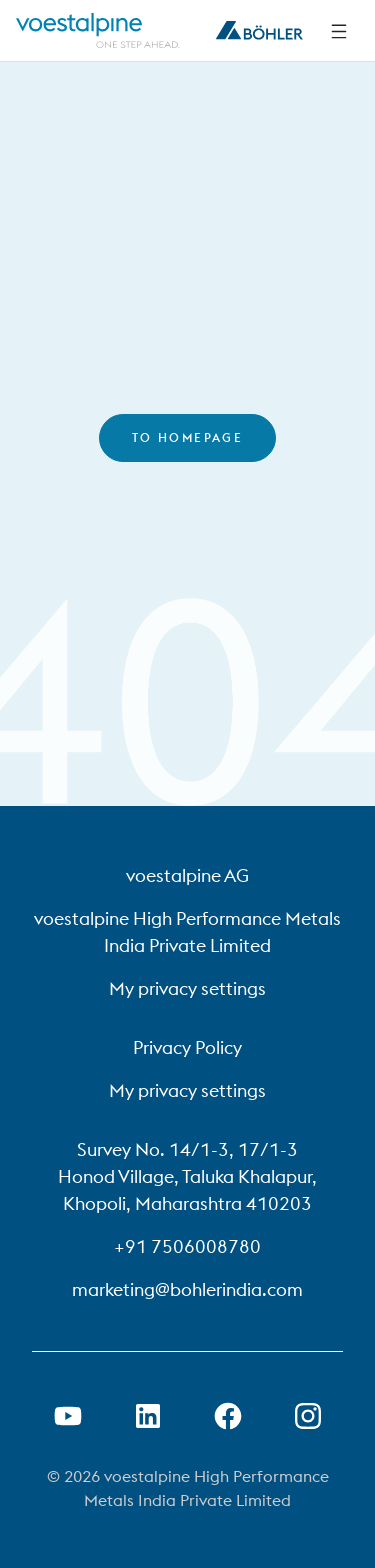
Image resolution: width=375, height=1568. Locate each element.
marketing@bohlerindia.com (187, 1289)
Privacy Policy (187, 1047)
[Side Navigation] (339, 31)
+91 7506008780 (187, 1246)
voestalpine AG (187, 875)
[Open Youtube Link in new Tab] (68, 1416)
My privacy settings (187, 988)
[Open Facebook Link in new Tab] (228, 1416)
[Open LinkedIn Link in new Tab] (148, 1416)
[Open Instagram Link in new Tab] (308, 1416)
